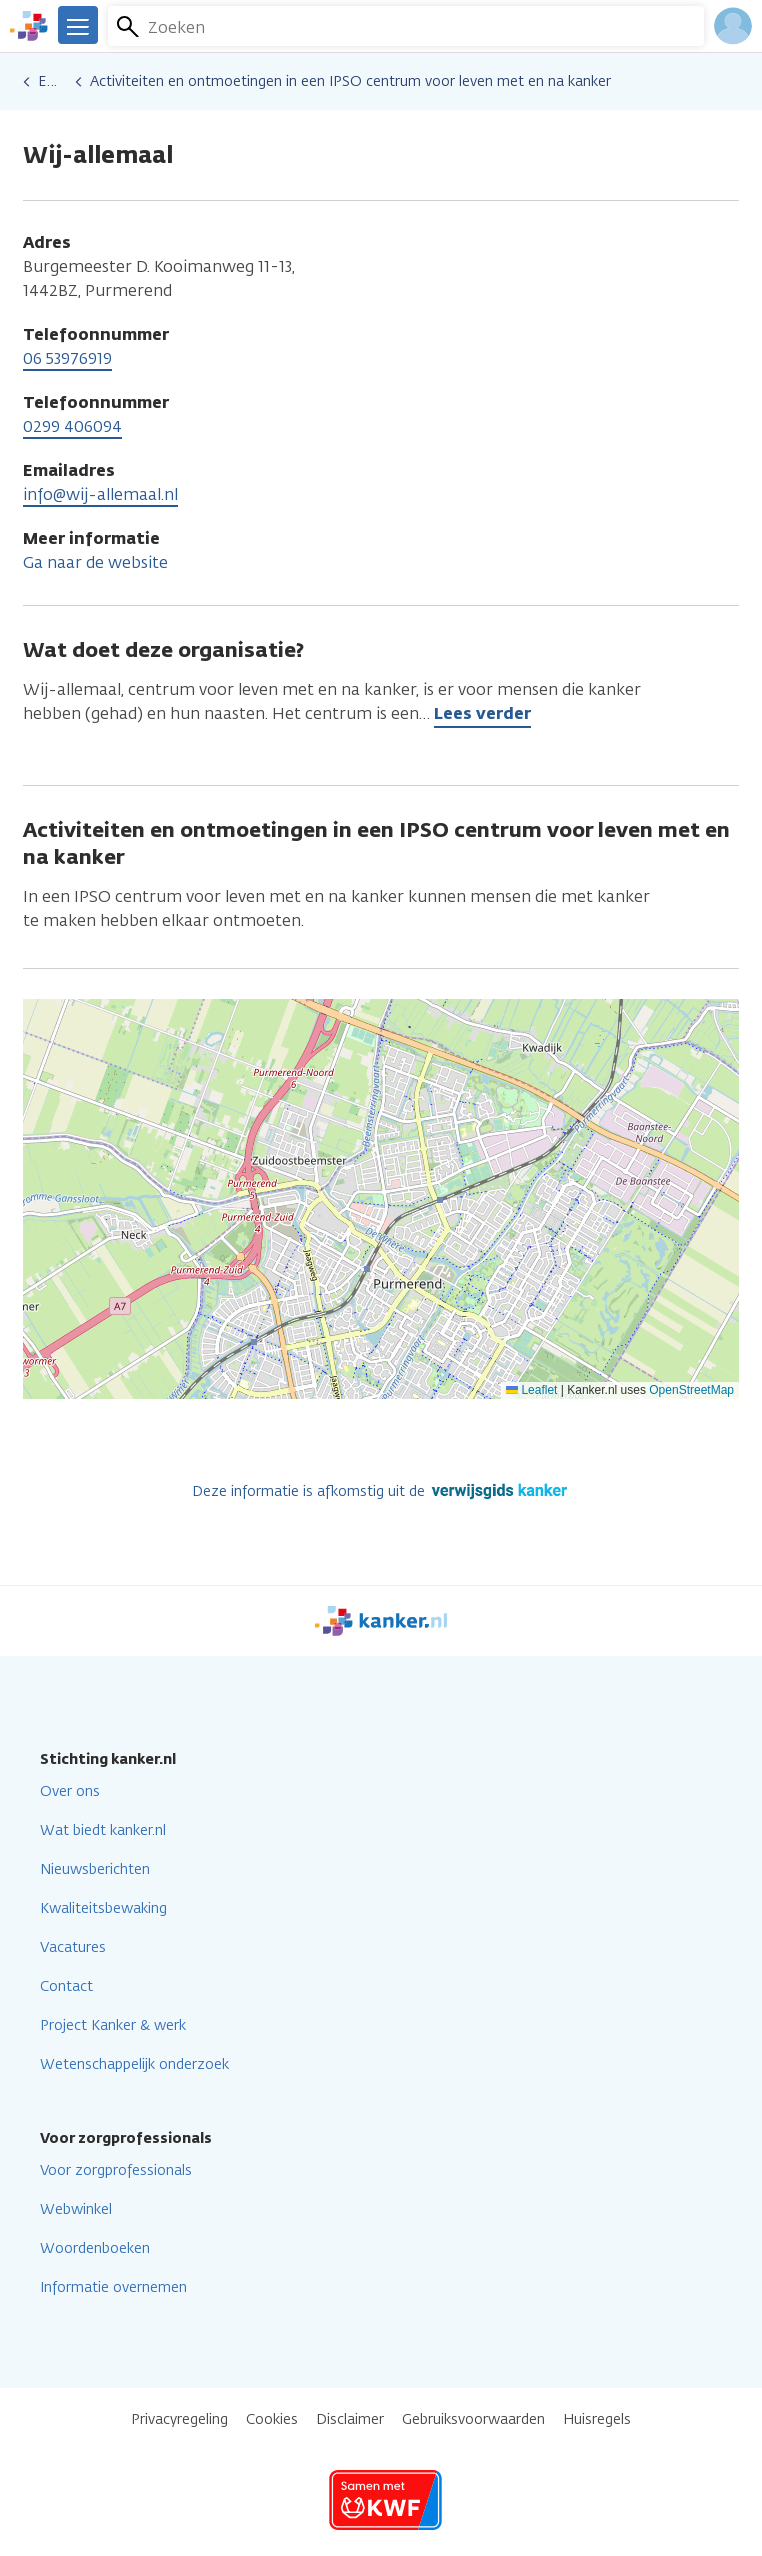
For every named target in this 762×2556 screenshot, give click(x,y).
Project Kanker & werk (113, 2025)
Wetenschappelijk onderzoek (134, 2064)
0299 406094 (72, 426)
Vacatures (73, 1947)
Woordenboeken (95, 2248)
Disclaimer (350, 2419)
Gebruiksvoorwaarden (473, 2419)
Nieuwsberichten (95, 1869)
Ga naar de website (95, 562)
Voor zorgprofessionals (116, 2170)
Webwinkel (76, 2209)
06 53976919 (67, 358)
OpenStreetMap (691, 1390)
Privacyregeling (179, 2419)
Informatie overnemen (113, 2287)
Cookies (272, 2419)
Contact (66, 1986)
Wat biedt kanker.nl (103, 1830)
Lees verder (482, 713)
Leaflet (531, 1390)
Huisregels (597, 2419)
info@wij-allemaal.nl (100, 494)
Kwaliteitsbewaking (103, 1908)
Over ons (70, 1791)
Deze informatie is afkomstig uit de (381, 1491)
